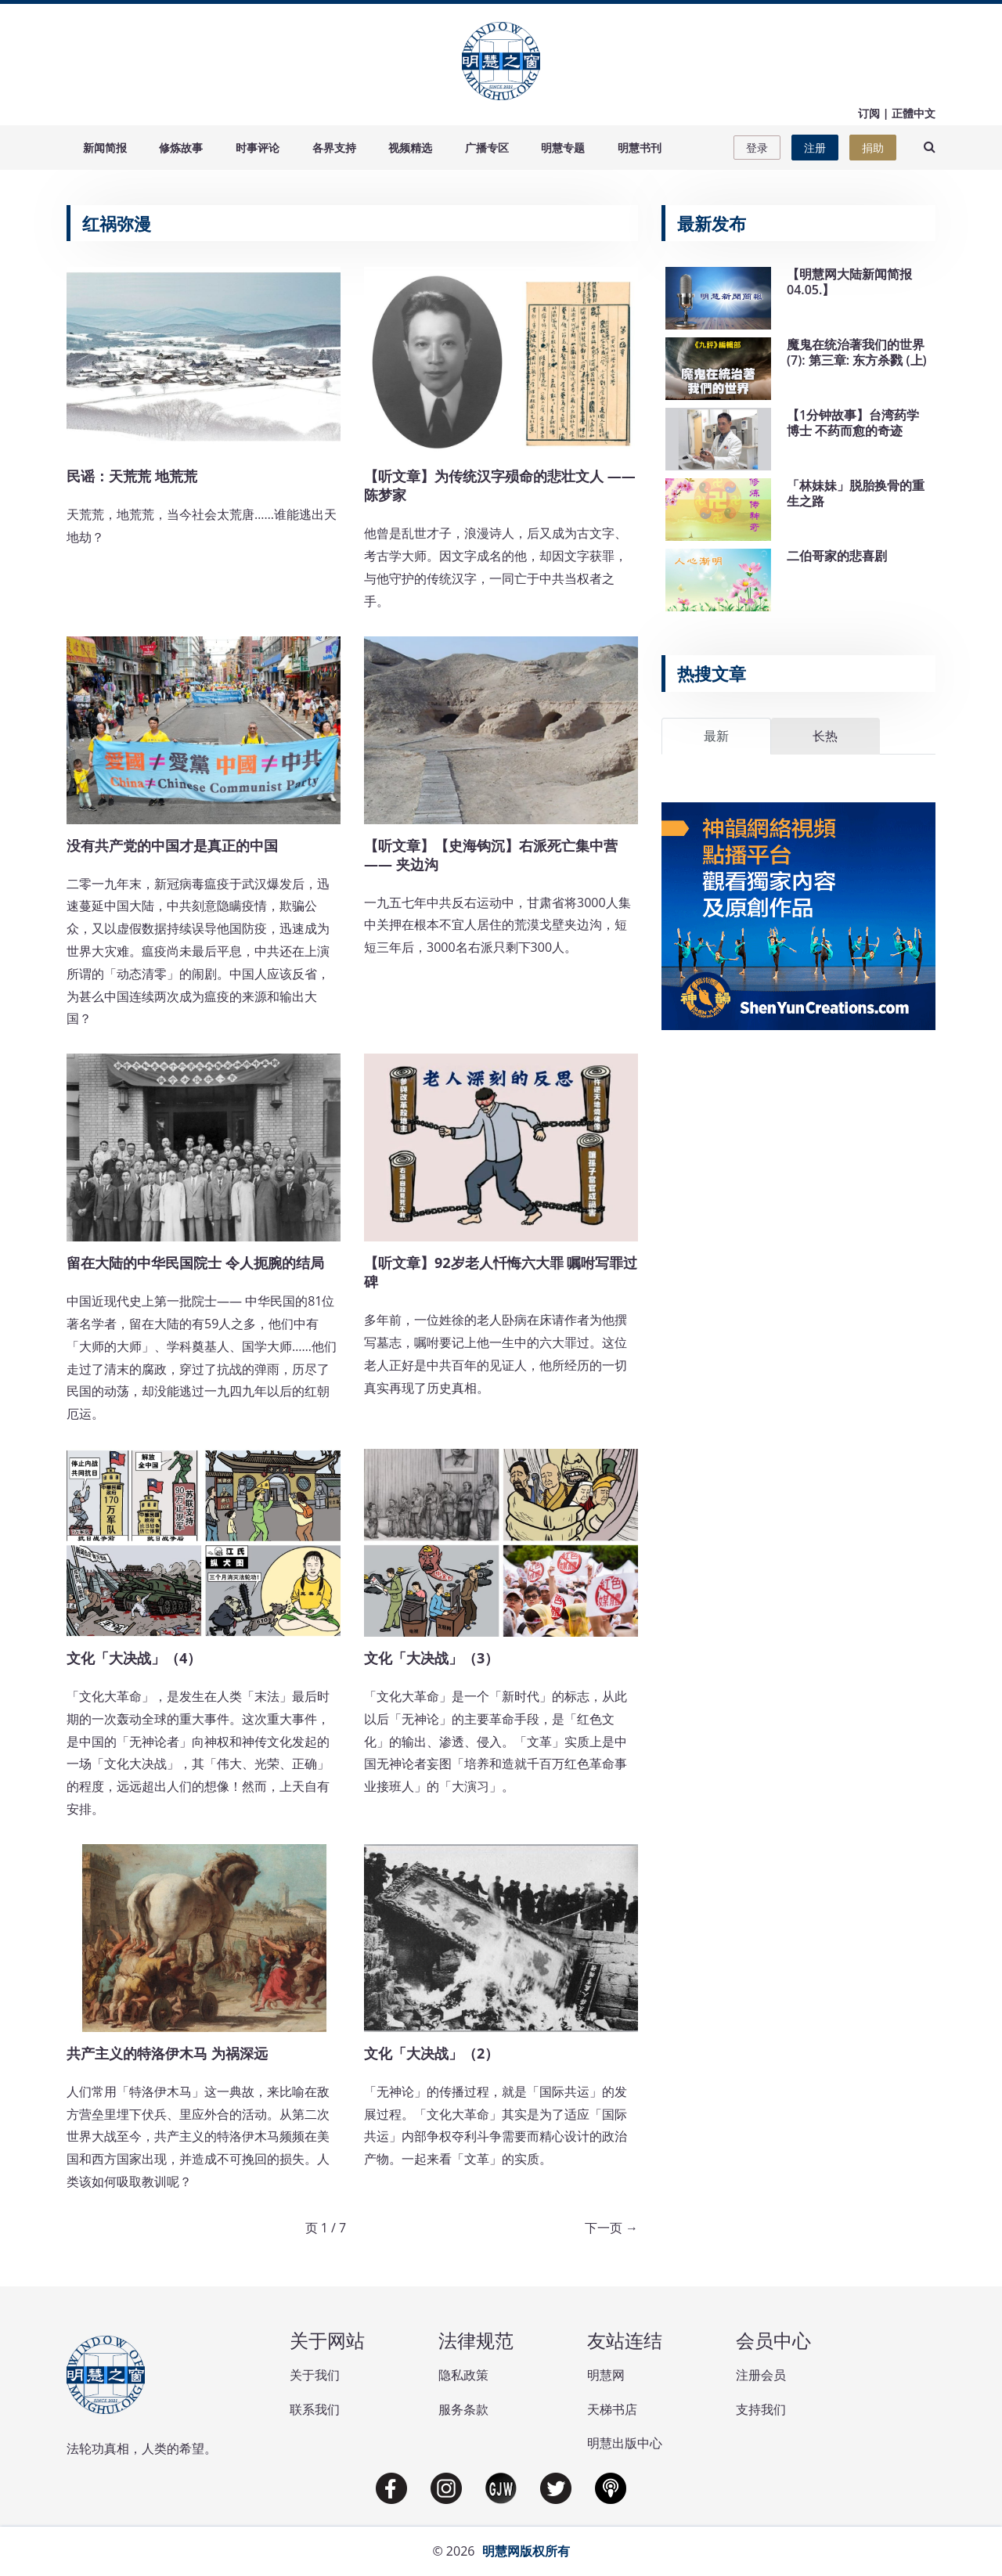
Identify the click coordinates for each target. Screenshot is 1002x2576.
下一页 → (611, 2227)
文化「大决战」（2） (431, 2053)
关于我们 (315, 2374)
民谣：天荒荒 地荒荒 (132, 476)
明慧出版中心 (624, 2443)
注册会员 (761, 2374)
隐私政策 (463, 2374)
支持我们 (761, 2409)
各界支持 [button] (334, 147)
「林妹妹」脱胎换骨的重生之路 (856, 493)
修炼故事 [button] (181, 147)
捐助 (873, 147)
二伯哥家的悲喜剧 (837, 555)
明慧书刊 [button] (639, 147)
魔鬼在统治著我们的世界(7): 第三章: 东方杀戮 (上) (857, 352)
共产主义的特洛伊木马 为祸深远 (167, 2053)
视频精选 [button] (410, 147)
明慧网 (606, 2374)
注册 (815, 147)
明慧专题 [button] (563, 147)
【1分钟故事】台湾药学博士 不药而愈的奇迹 (853, 422)
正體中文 (913, 113)
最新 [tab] (716, 735)
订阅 (869, 113)
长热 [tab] (825, 735)
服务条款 (463, 2409)
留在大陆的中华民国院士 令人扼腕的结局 (195, 1262)
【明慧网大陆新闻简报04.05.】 (849, 281)
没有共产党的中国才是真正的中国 (172, 845)
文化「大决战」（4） (134, 1657)
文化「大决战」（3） (431, 1657)
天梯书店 (612, 2409)
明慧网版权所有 (526, 2551)
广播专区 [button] (487, 147)
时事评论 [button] (257, 147)
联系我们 (315, 2409)
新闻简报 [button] (105, 147)
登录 (757, 147)
